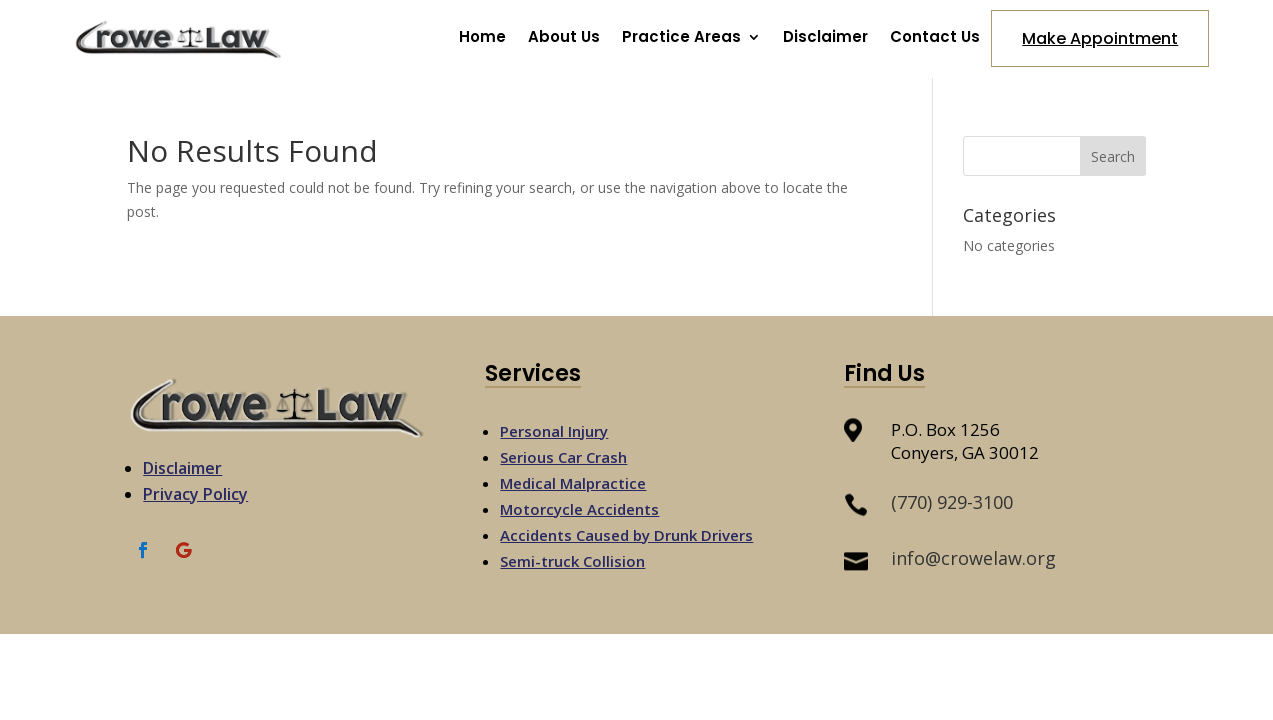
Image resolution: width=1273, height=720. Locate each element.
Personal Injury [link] (554, 431)
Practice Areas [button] (681, 38)
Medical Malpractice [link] (573, 483)
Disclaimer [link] (825, 38)
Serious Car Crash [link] (563, 457)
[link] (178, 62)
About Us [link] (564, 38)
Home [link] (482, 38)
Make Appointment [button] (1100, 38)
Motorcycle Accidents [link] (579, 509)
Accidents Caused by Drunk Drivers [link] (626, 535)
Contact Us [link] (935, 38)
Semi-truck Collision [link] (572, 561)
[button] (1113, 156)
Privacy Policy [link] (195, 494)
